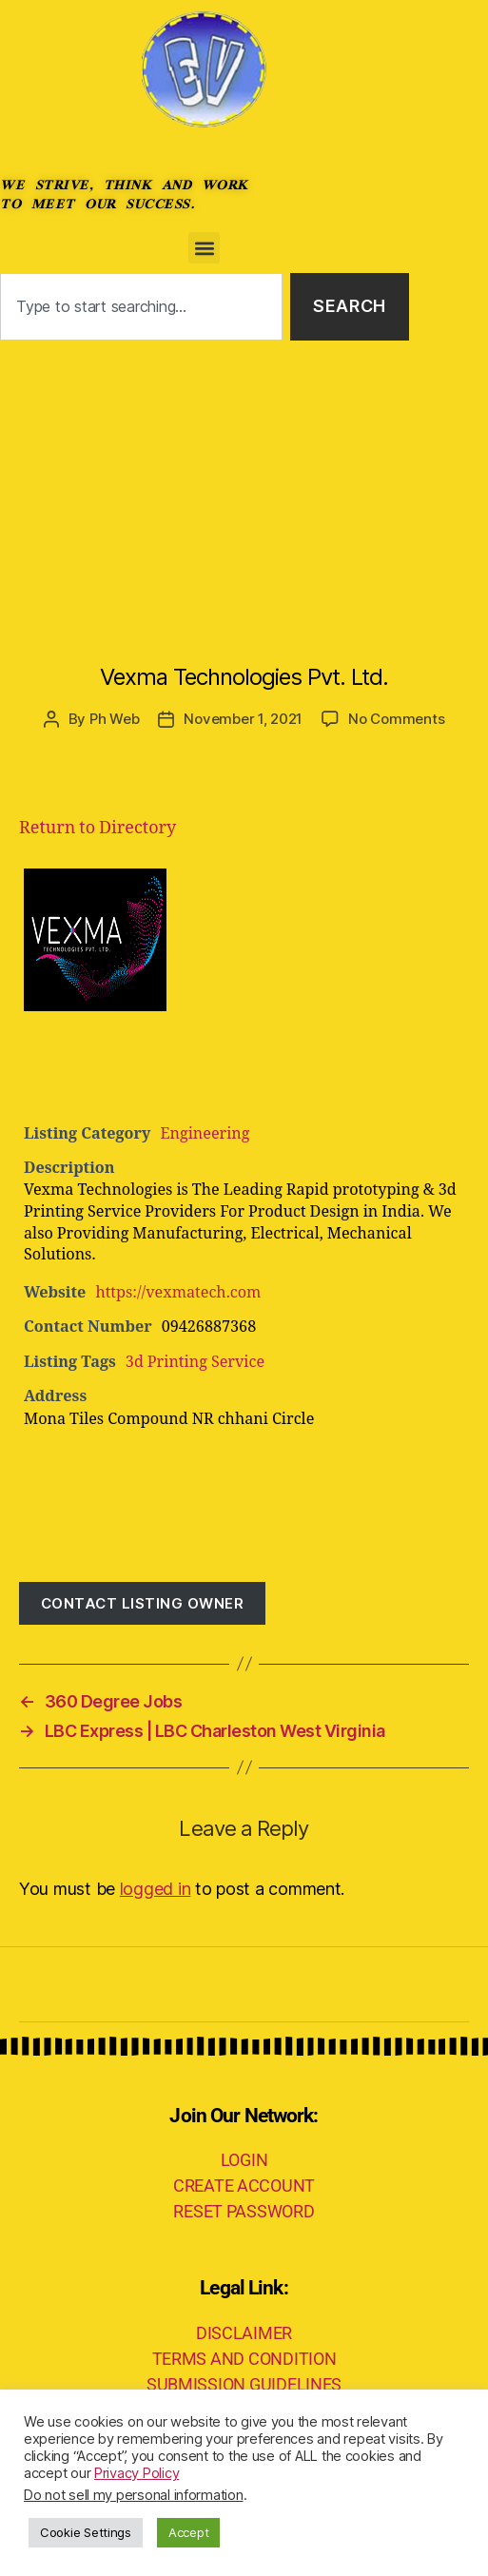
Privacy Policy (136, 2473)
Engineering (204, 1133)
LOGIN (244, 2160)
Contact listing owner (142, 1603)
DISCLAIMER (244, 2333)
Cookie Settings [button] (85, 2532)
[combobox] (141, 307)
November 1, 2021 (243, 719)
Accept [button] (188, 2532)
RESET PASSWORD (243, 2211)
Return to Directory (97, 828)
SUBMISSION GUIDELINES (244, 2384)
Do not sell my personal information (134, 2495)
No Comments (396, 719)
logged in (155, 1889)
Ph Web (114, 719)
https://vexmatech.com (178, 1292)
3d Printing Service (195, 1362)
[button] (204, 247)
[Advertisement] (244, 483)
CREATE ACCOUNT (244, 2185)
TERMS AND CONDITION (244, 2359)
